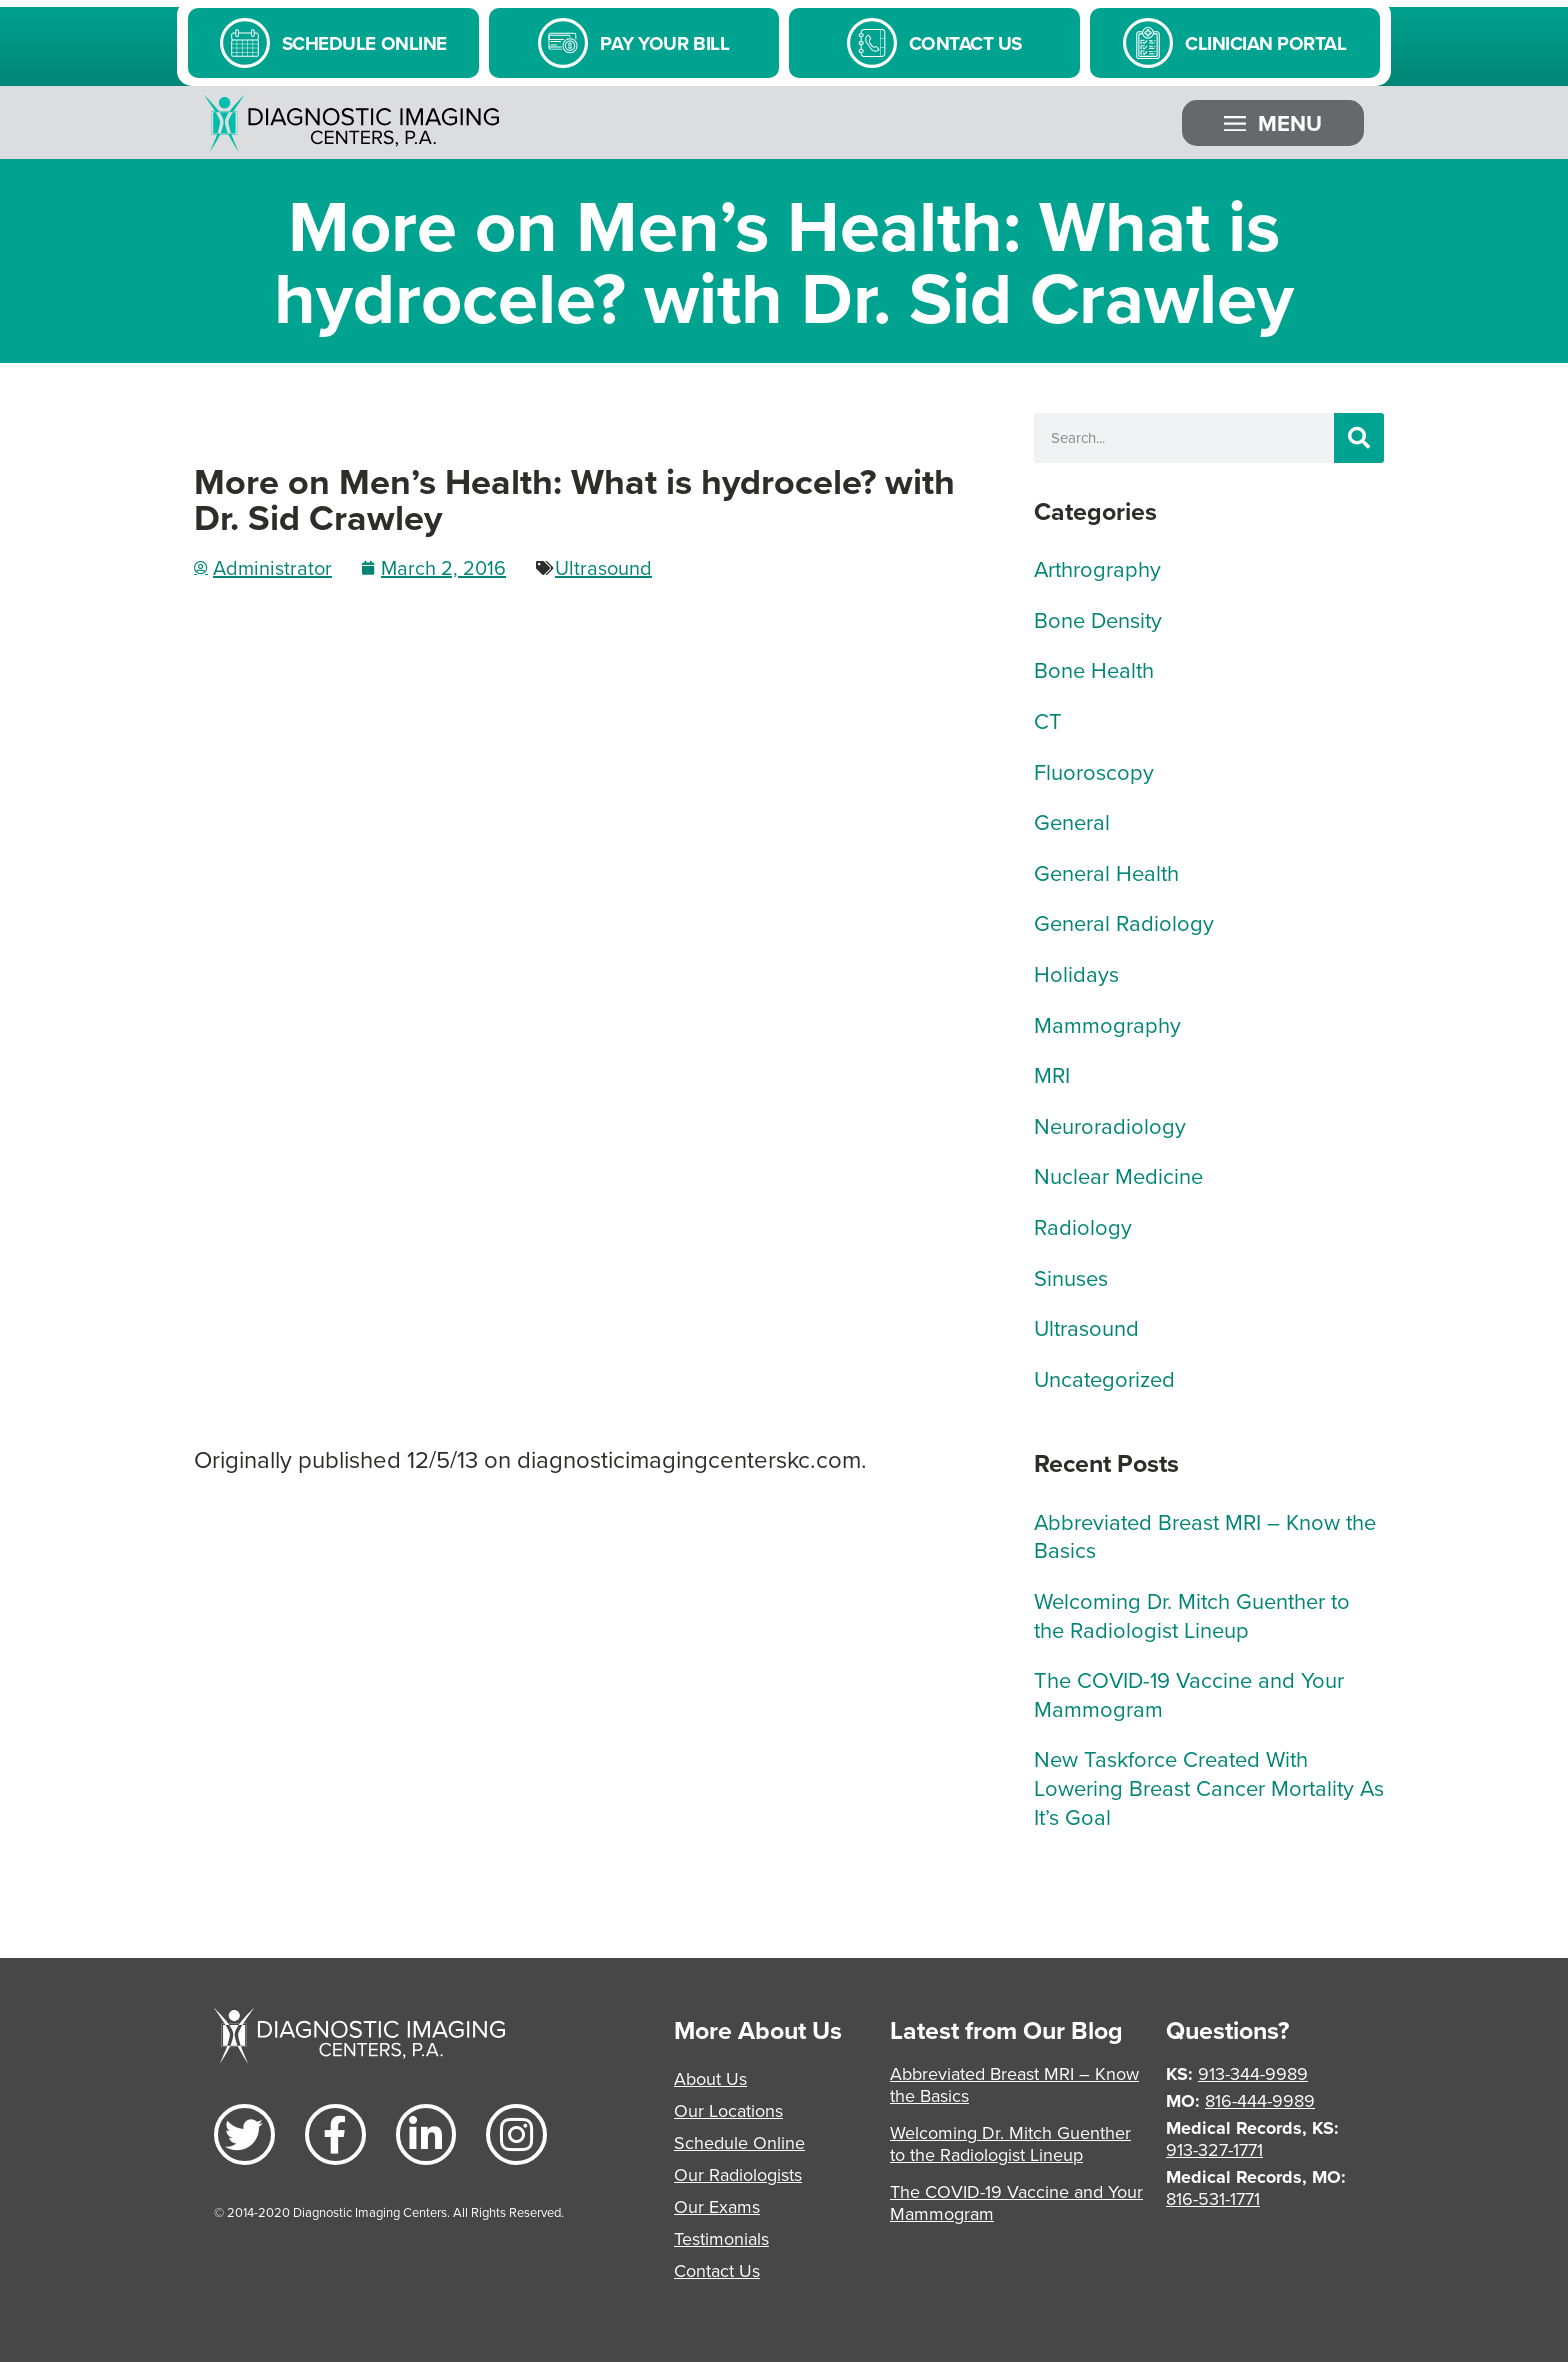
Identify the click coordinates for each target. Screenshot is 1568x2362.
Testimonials (721, 2238)
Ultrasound (603, 567)
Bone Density (1098, 619)
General (1072, 821)
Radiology (1083, 1226)
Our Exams (717, 2206)
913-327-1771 (1214, 2149)
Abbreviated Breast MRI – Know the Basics (1205, 1536)
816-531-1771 (1213, 2198)
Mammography (1107, 1024)
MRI (1052, 1074)
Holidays (1076, 973)
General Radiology (1124, 922)
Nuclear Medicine (1118, 1175)
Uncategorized (1104, 1378)
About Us (710, 2078)
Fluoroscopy (1094, 771)
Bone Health (1094, 669)
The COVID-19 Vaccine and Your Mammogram (1189, 1694)
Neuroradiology (1110, 1125)
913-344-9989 (1253, 2073)
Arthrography (1097, 568)
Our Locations (728, 2110)
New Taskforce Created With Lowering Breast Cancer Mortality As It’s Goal (1209, 1787)
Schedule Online (739, 2142)
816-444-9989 (1260, 2100)
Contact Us (717, 2270)
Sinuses (1071, 1277)
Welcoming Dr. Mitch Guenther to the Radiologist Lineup (1192, 1615)
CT (1048, 720)
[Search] (1359, 438)
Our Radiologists (738, 2174)
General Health (1106, 872)
